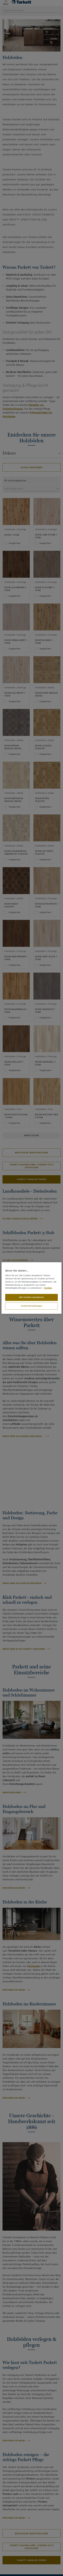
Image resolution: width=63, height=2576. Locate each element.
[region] (31, 1288)
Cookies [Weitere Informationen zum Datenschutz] (48, 1288)
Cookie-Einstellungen (31, 1306)
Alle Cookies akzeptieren (31, 1297)
